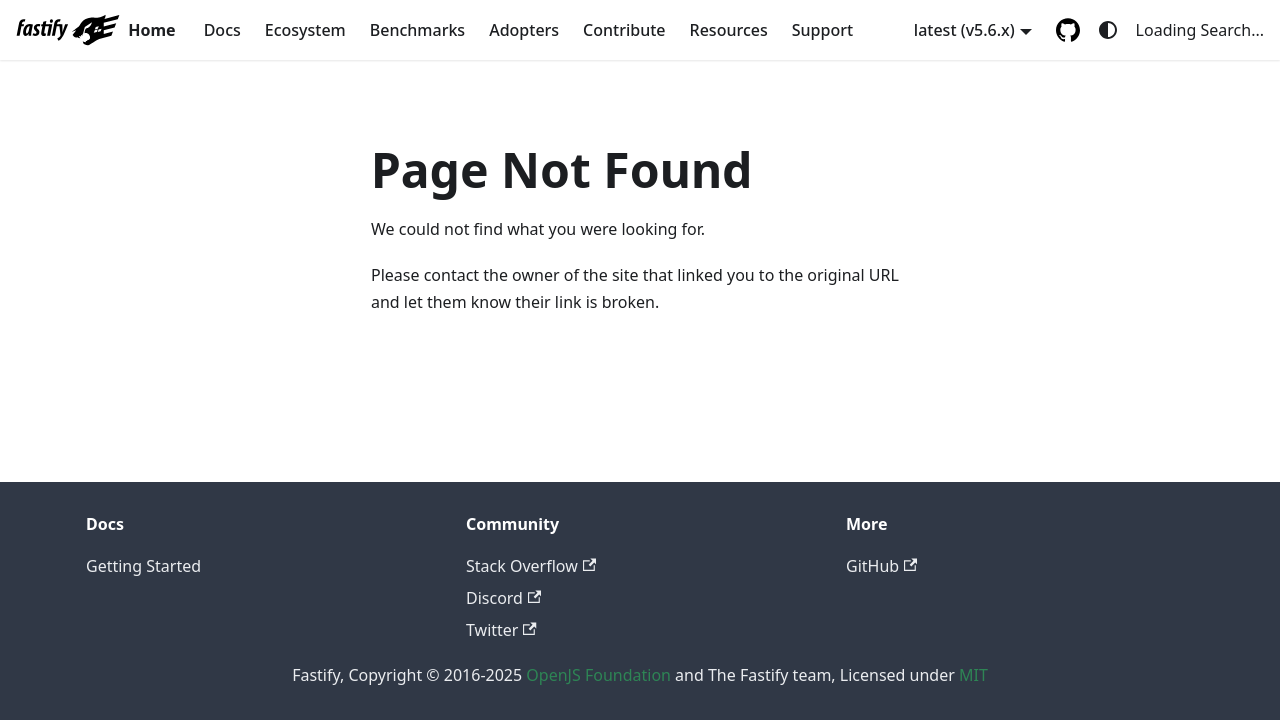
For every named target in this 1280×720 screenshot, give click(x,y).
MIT (973, 675)
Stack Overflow (531, 566)
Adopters (524, 30)
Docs (222, 30)
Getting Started (143, 566)
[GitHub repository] (1068, 30)
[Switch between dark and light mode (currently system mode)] (1108, 30)
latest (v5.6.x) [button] (964, 30)
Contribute (624, 30)
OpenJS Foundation (598, 675)
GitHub (881, 566)
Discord (503, 598)
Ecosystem (305, 30)
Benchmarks (417, 30)
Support (822, 30)
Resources (729, 30)
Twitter (501, 630)
